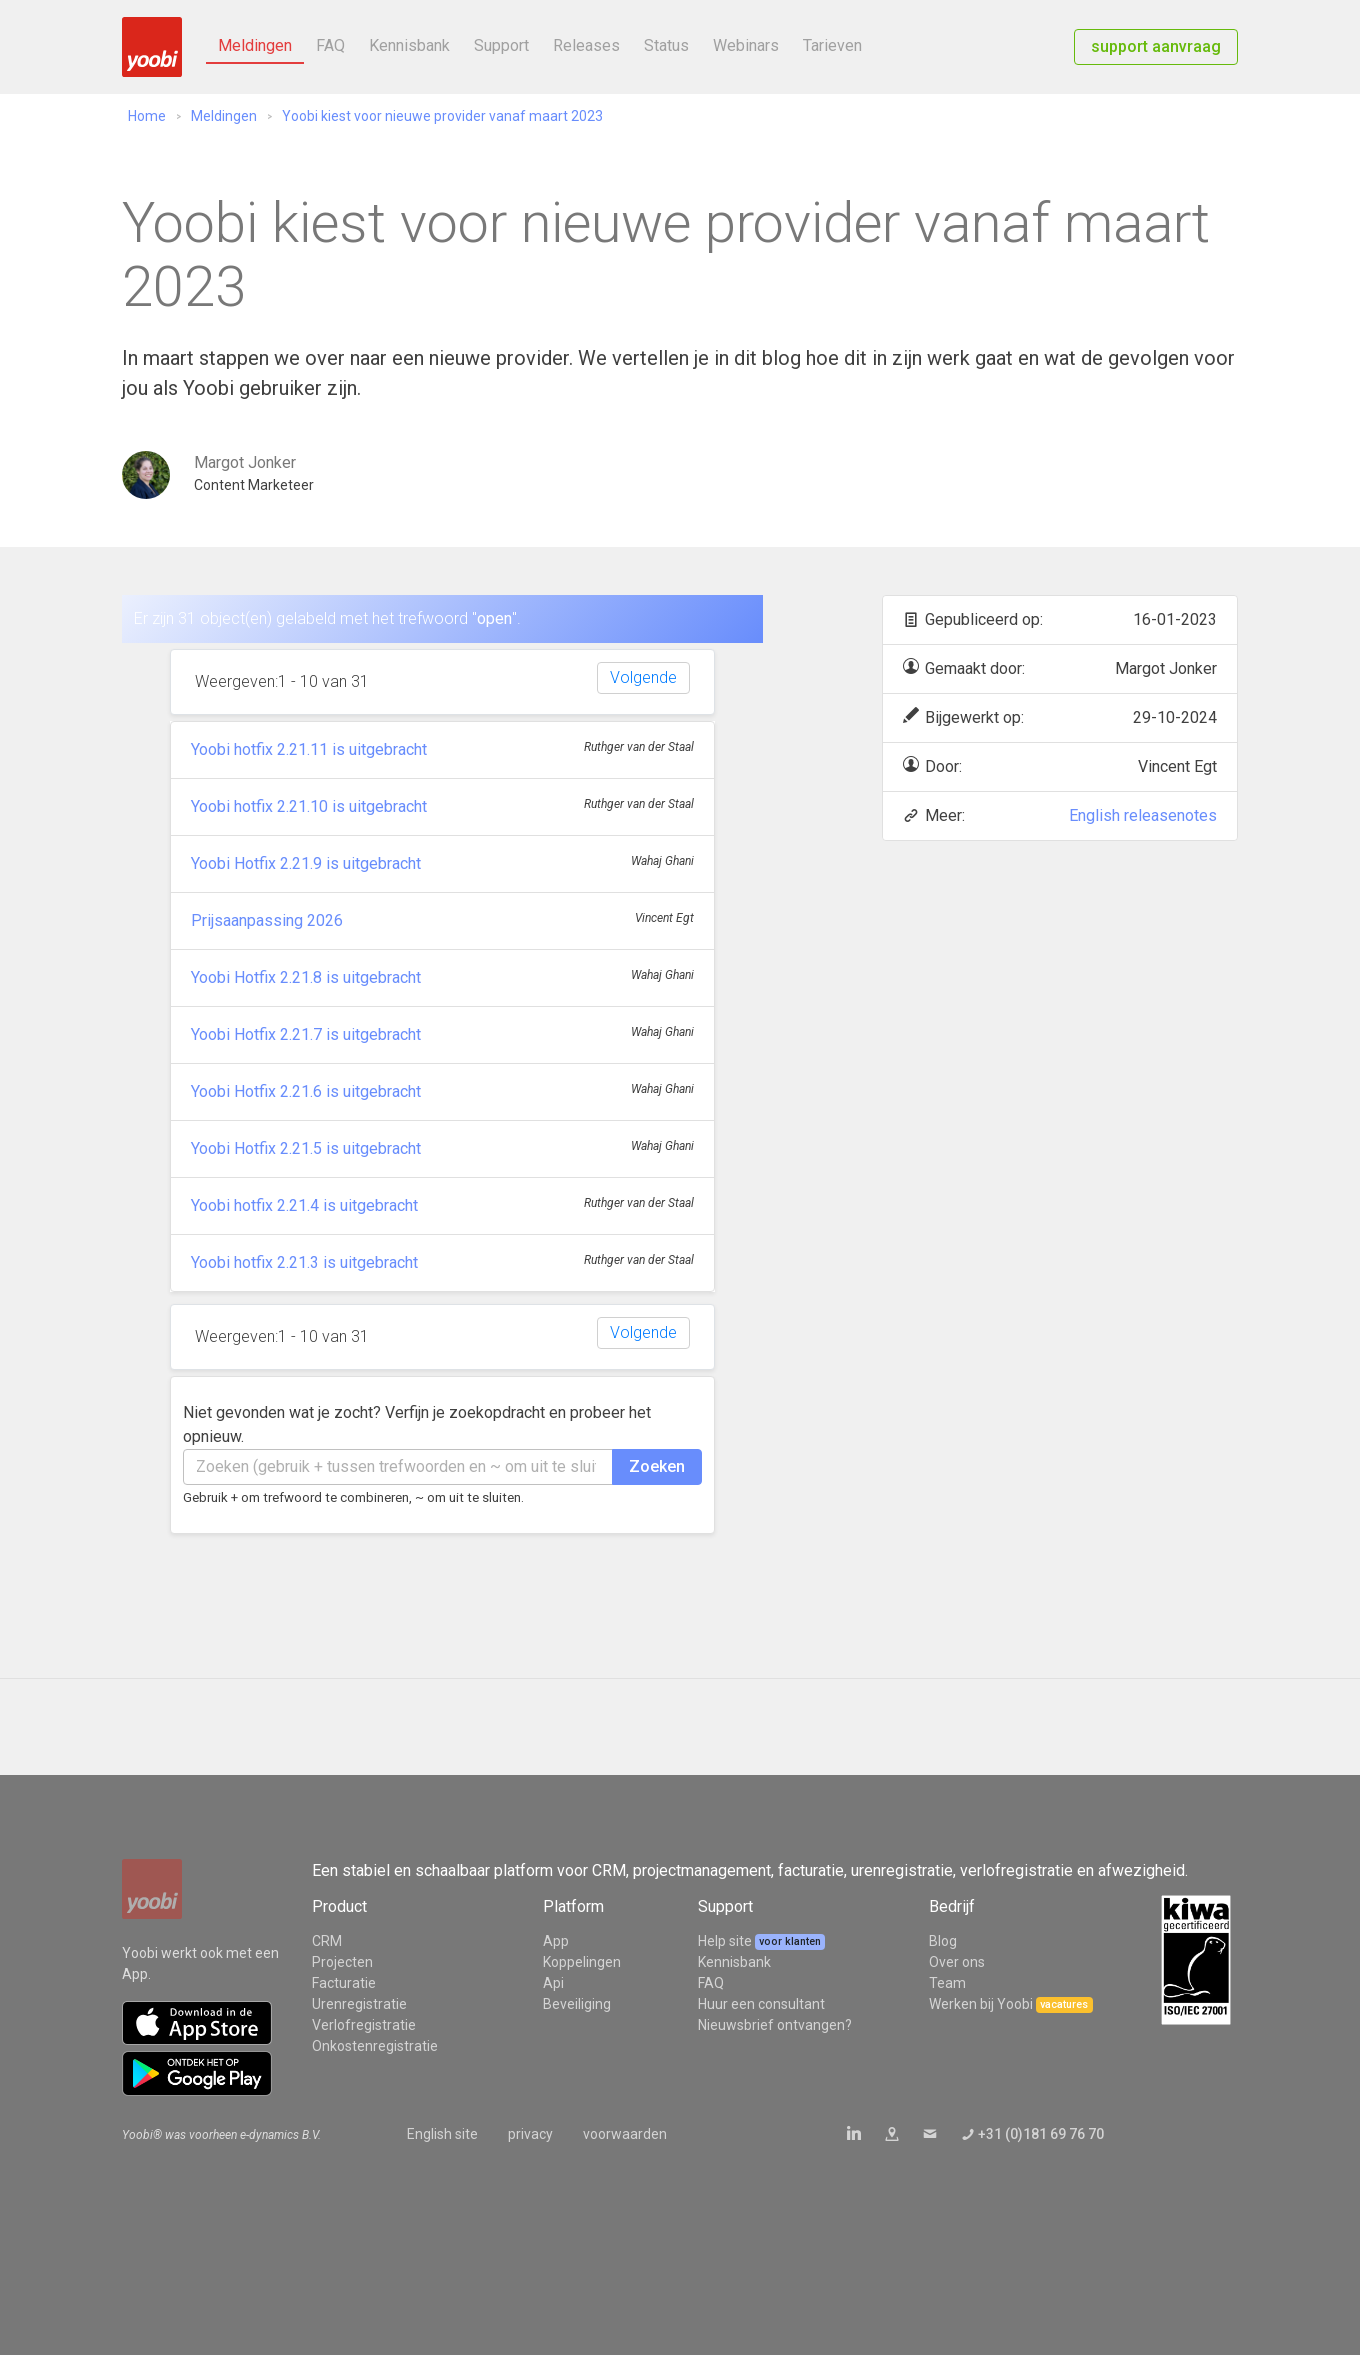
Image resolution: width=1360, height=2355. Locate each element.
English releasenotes (1143, 815)
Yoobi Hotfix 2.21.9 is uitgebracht (306, 863)
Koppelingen (582, 1962)
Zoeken (657, 1466)
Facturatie (344, 1983)
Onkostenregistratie (375, 2046)
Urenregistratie (359, 2004)
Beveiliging (577, 2004)
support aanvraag (1156, 46)
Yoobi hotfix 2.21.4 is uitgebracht (304, 1205)
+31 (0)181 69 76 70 (1041, 2134)
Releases (586, 45)
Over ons (957, 1962)
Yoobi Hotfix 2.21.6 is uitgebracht (306, 1091)
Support (501, 45)
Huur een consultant (761, 2004)
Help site (726, 1941)
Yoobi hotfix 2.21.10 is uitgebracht (309, 806)
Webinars (746, 45)
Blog (943, 1941)
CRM (327, 1941)
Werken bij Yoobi (981, 2004)
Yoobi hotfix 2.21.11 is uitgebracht (309, 749)
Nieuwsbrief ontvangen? (775, 2025)
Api (553, 1983)
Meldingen (255, 45)
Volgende (643, 677)
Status (666, 45)
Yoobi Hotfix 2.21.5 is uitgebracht (306, 1148)
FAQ (330, 45)
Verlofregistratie (364, 2025)
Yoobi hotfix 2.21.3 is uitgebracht (304, 1262)
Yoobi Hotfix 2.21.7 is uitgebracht (306, 1034)
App (556, 1941)
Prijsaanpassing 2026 (267, 920)
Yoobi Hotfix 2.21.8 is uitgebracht (306, 977)
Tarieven (832, 45)
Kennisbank (409, 45)
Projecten (342, 1962)
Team (947, 1983)
